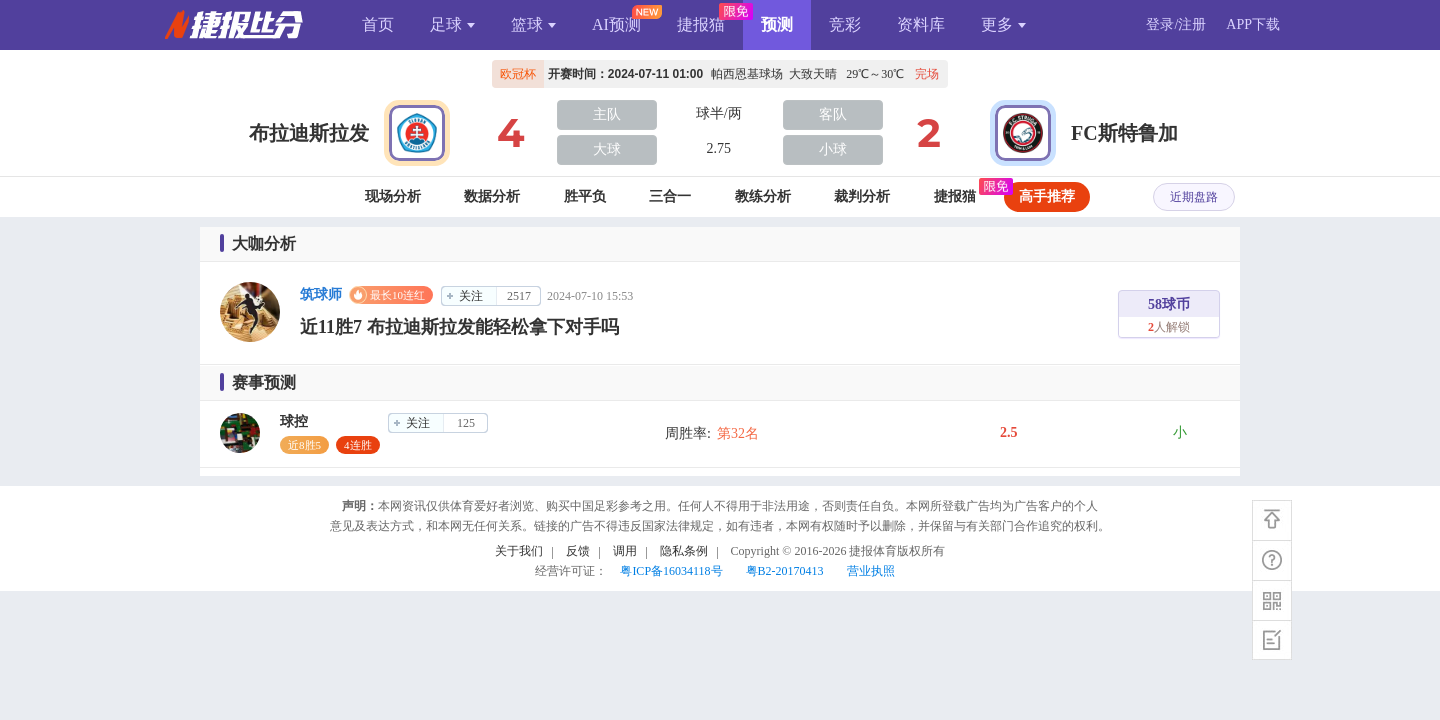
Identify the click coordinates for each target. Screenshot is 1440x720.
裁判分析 (862, 196)
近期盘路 (1194, 197)
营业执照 (871, 571)
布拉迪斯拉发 (309, 133)
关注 (471, 296)
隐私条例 (684, 551)
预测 (777, 24)
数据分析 (492, 196)
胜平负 (585, 196)
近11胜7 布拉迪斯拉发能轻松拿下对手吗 (459, 327)
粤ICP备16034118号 (671, 571)
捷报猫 (701, 24)
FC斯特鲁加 (1124, 133)
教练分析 (763, 196)
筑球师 (321, 294)
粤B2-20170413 (785, 571)
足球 (452, 24)
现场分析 (393, 196)
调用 (625, 551)
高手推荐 (1047, 196)
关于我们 (519, 551)
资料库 (921, 24)
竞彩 (845, 24)
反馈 (578, 551)
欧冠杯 (518, 74)
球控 (294, 421)
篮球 (533, 24)
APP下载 (1253, 24)
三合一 (670, 196)
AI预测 (616, 24)
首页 (378, 24)
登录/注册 (1176, 24)
